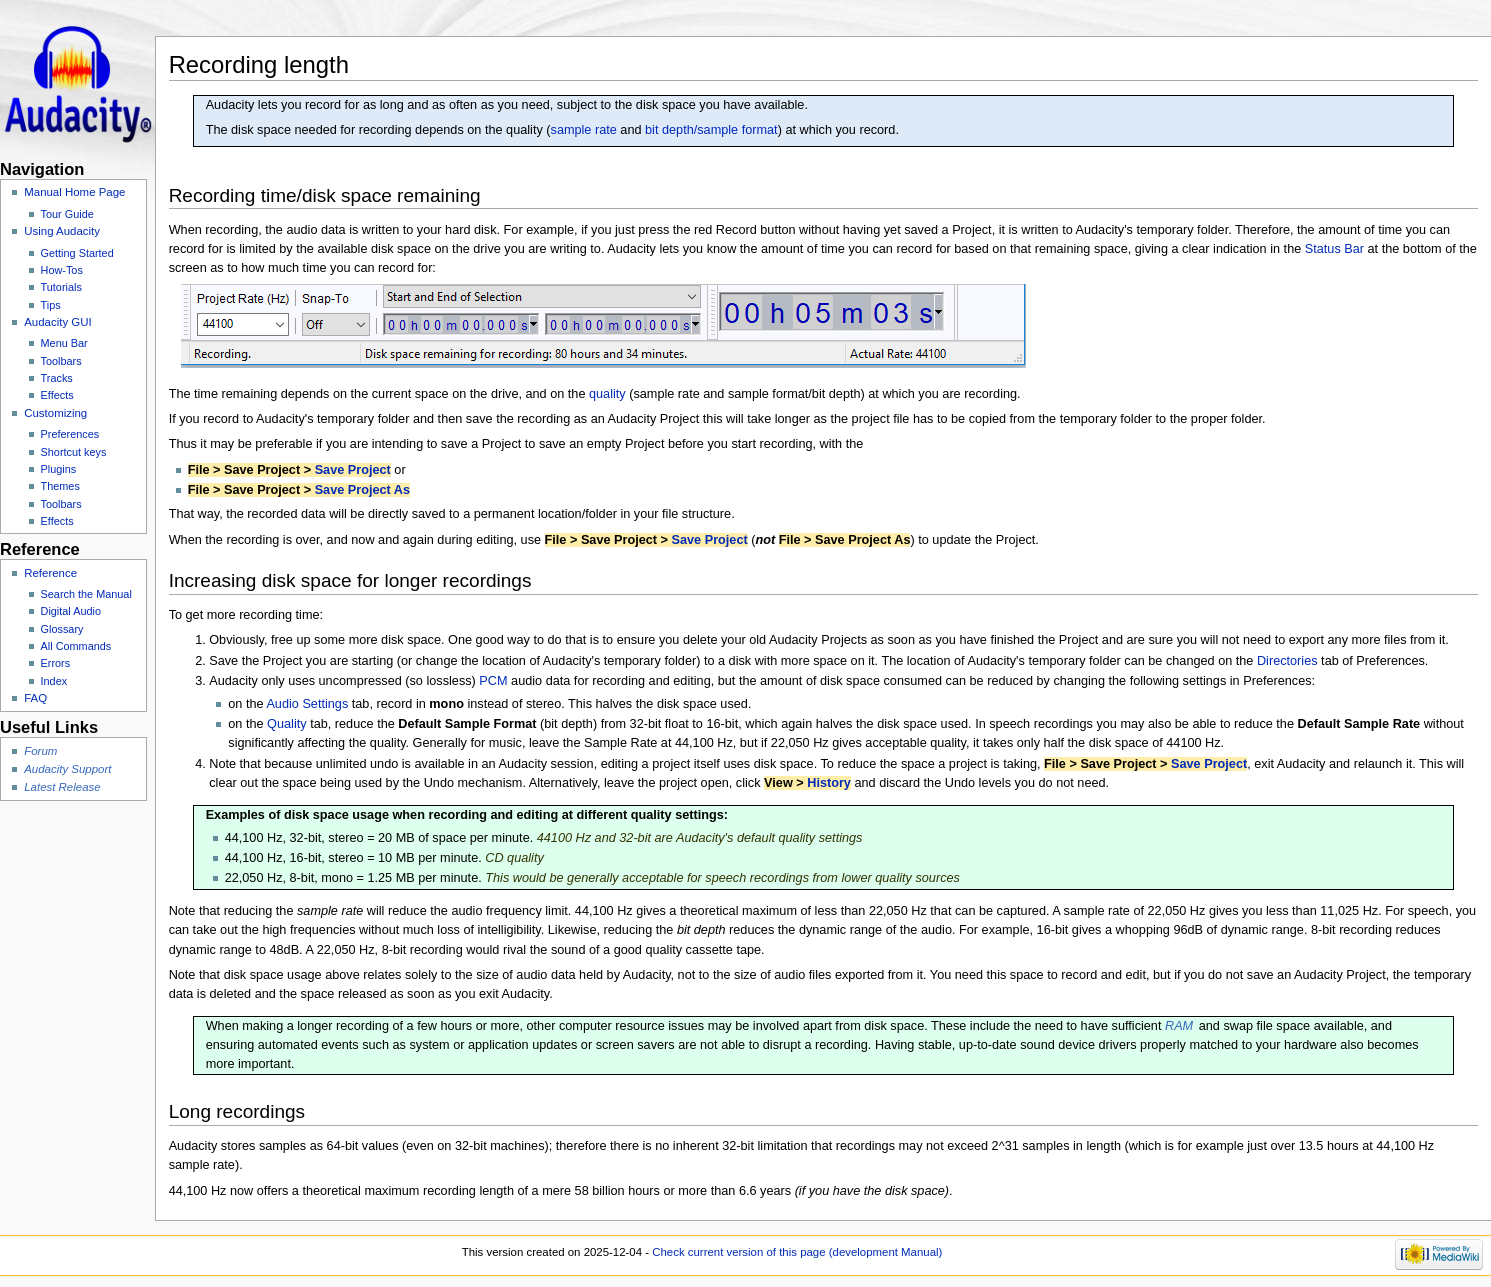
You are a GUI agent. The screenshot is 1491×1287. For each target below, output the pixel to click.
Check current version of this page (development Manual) (797, 1252)
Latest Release (62, 787)
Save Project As (362, 490)
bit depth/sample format (711, 130)
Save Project (353, 470)
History (829, 783)
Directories (1287, 661)
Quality (287, 724)
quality (607, 394)
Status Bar (1334, 249)
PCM (493, 681)
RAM (1179, 1026)
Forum (40, 751)
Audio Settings (307, 704)
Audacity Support (67, 769)
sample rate (584, 130)
